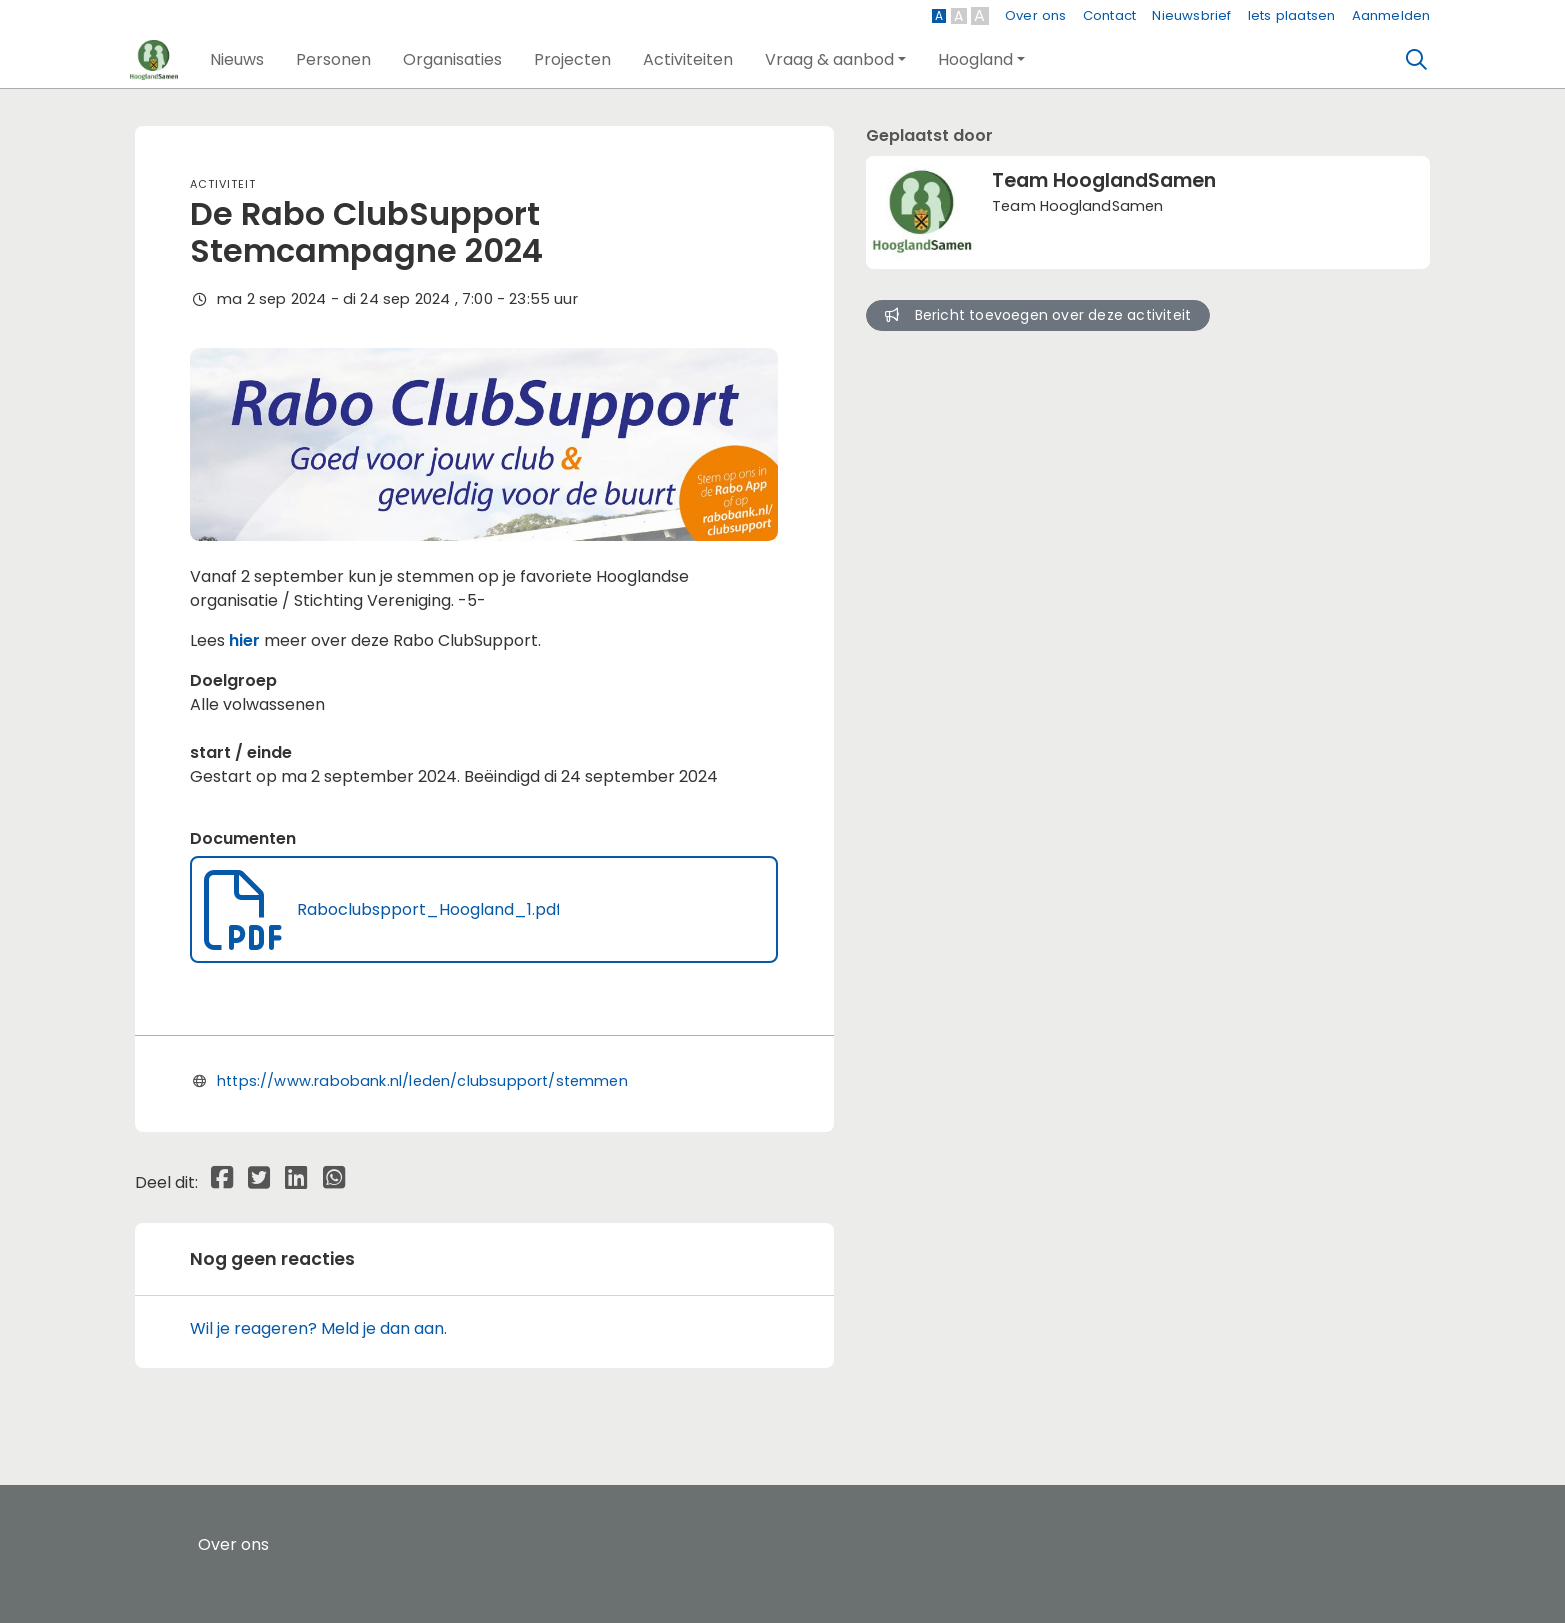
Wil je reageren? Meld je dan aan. (318, 1328)
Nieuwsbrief (1191, 15)
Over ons (1036, 15)
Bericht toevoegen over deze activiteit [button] (1038, 315)
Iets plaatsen (1292, 15)
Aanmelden (1391, 15)
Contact (1109, 15)
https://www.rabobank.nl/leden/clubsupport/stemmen (422, 1081)
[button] (237, 60)
